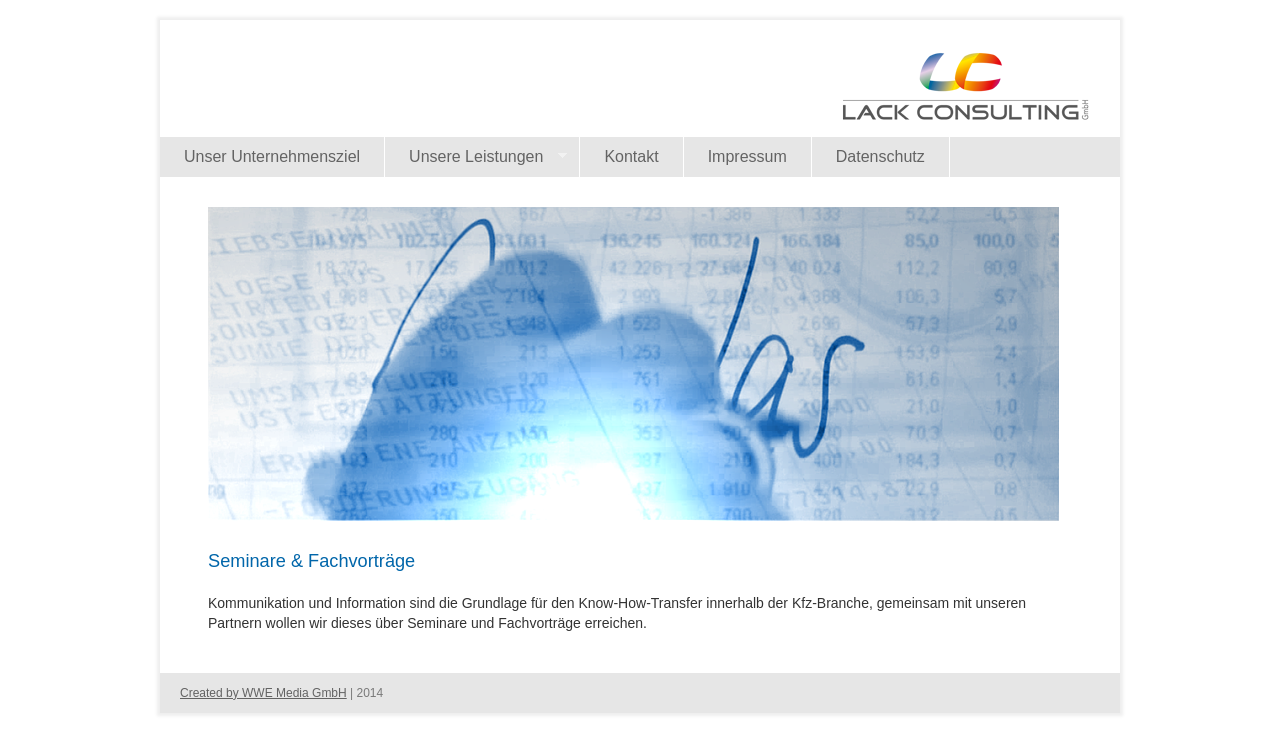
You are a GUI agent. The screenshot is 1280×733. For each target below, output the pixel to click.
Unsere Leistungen (476, 157)
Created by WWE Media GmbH (263, 693)
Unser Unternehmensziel (272, 156)
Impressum (747, 156)
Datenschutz (880, 156)
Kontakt (631, 156)
